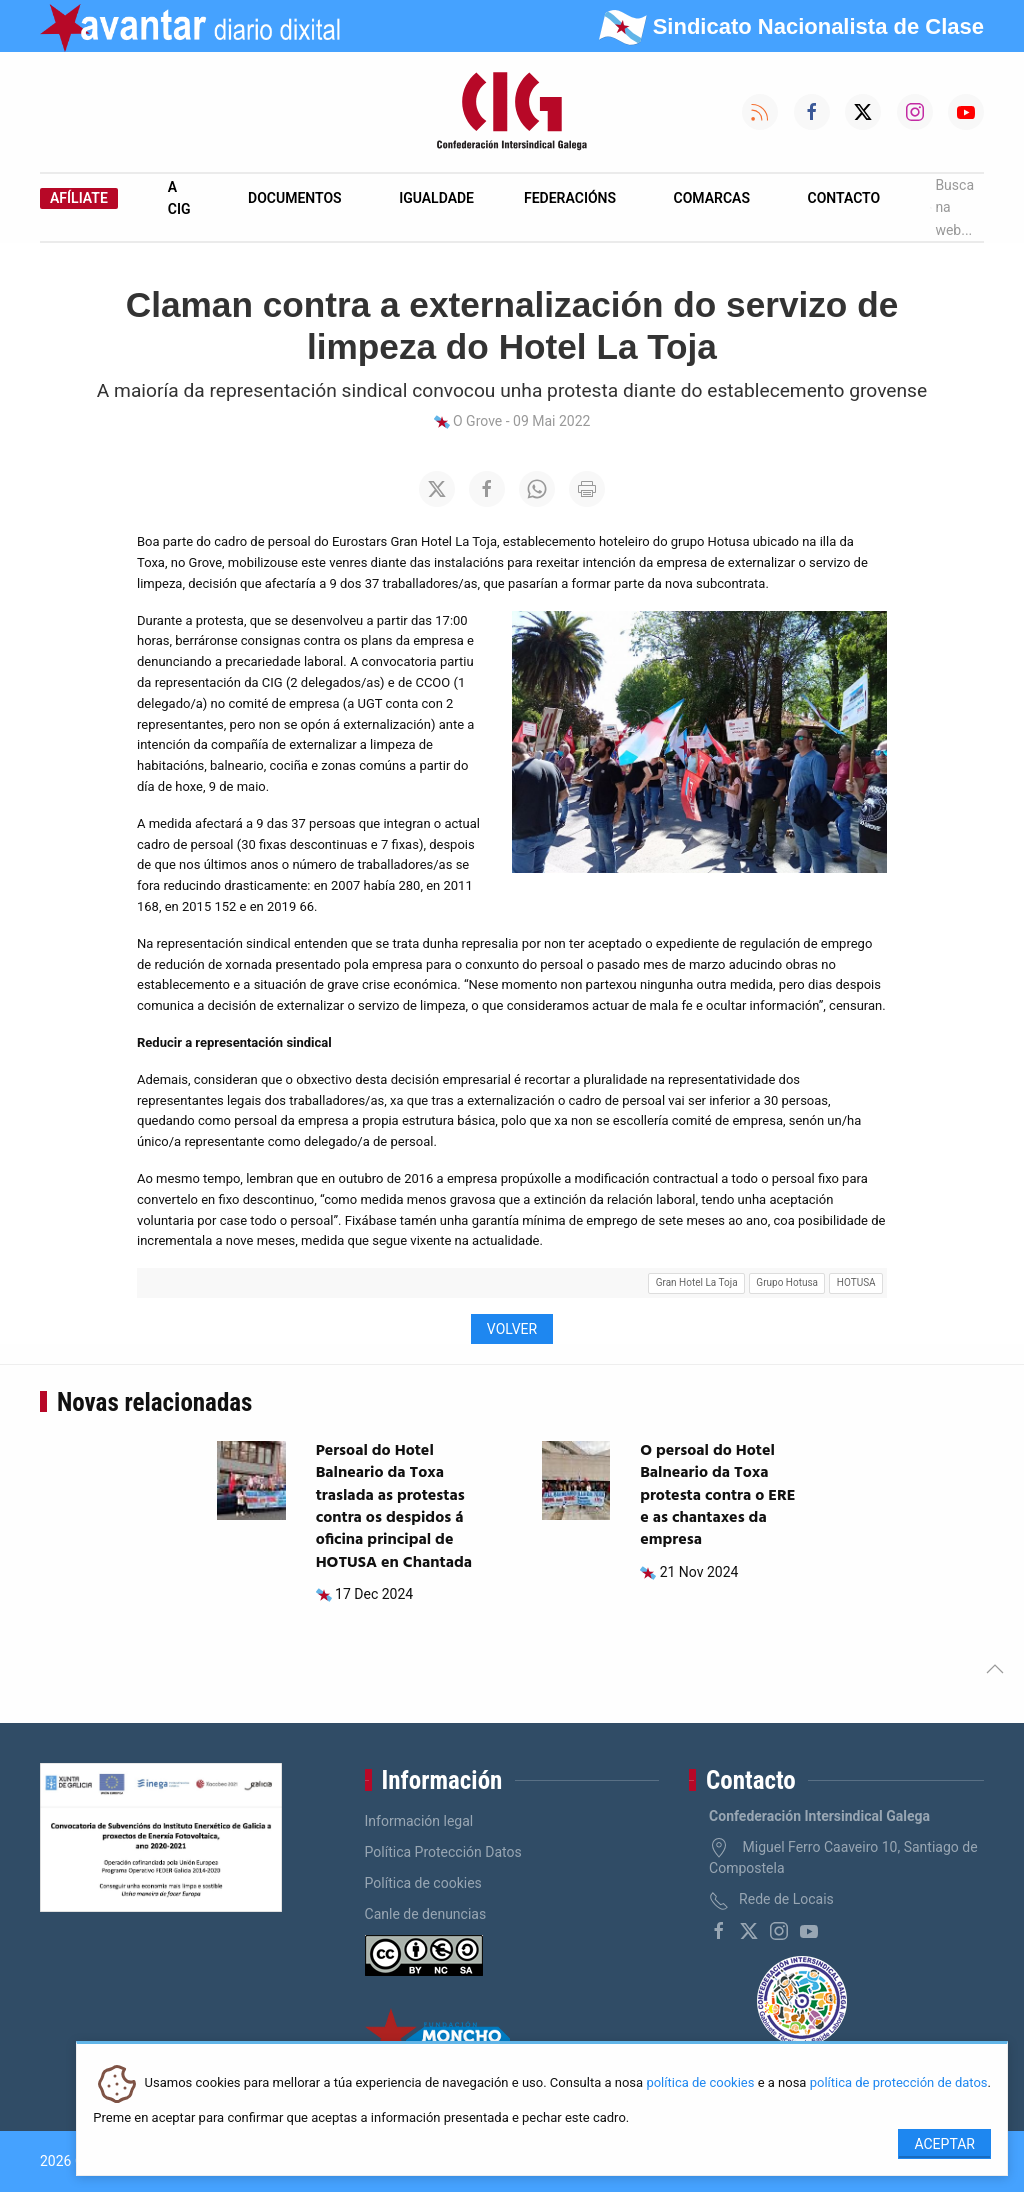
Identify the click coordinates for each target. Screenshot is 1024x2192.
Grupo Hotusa (787, 1282)
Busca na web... (952, 207)
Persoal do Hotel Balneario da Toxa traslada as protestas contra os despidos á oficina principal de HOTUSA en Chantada (394, 1507)
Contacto (844, 198)
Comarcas (712, 198)
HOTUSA (856, 1282)
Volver (512, 1329)
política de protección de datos (899, 2083)
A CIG (179, 198)
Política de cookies (423, 1883)
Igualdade (436, 198)
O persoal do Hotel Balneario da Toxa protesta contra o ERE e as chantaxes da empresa (717, 1496)
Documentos (295, 198)
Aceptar (944, 2144)
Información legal (419, 1821)
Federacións (570, 198)
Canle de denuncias (426, 1914)
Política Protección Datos (443, 1852)
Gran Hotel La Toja (697, 1282)
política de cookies (700, 2083)
